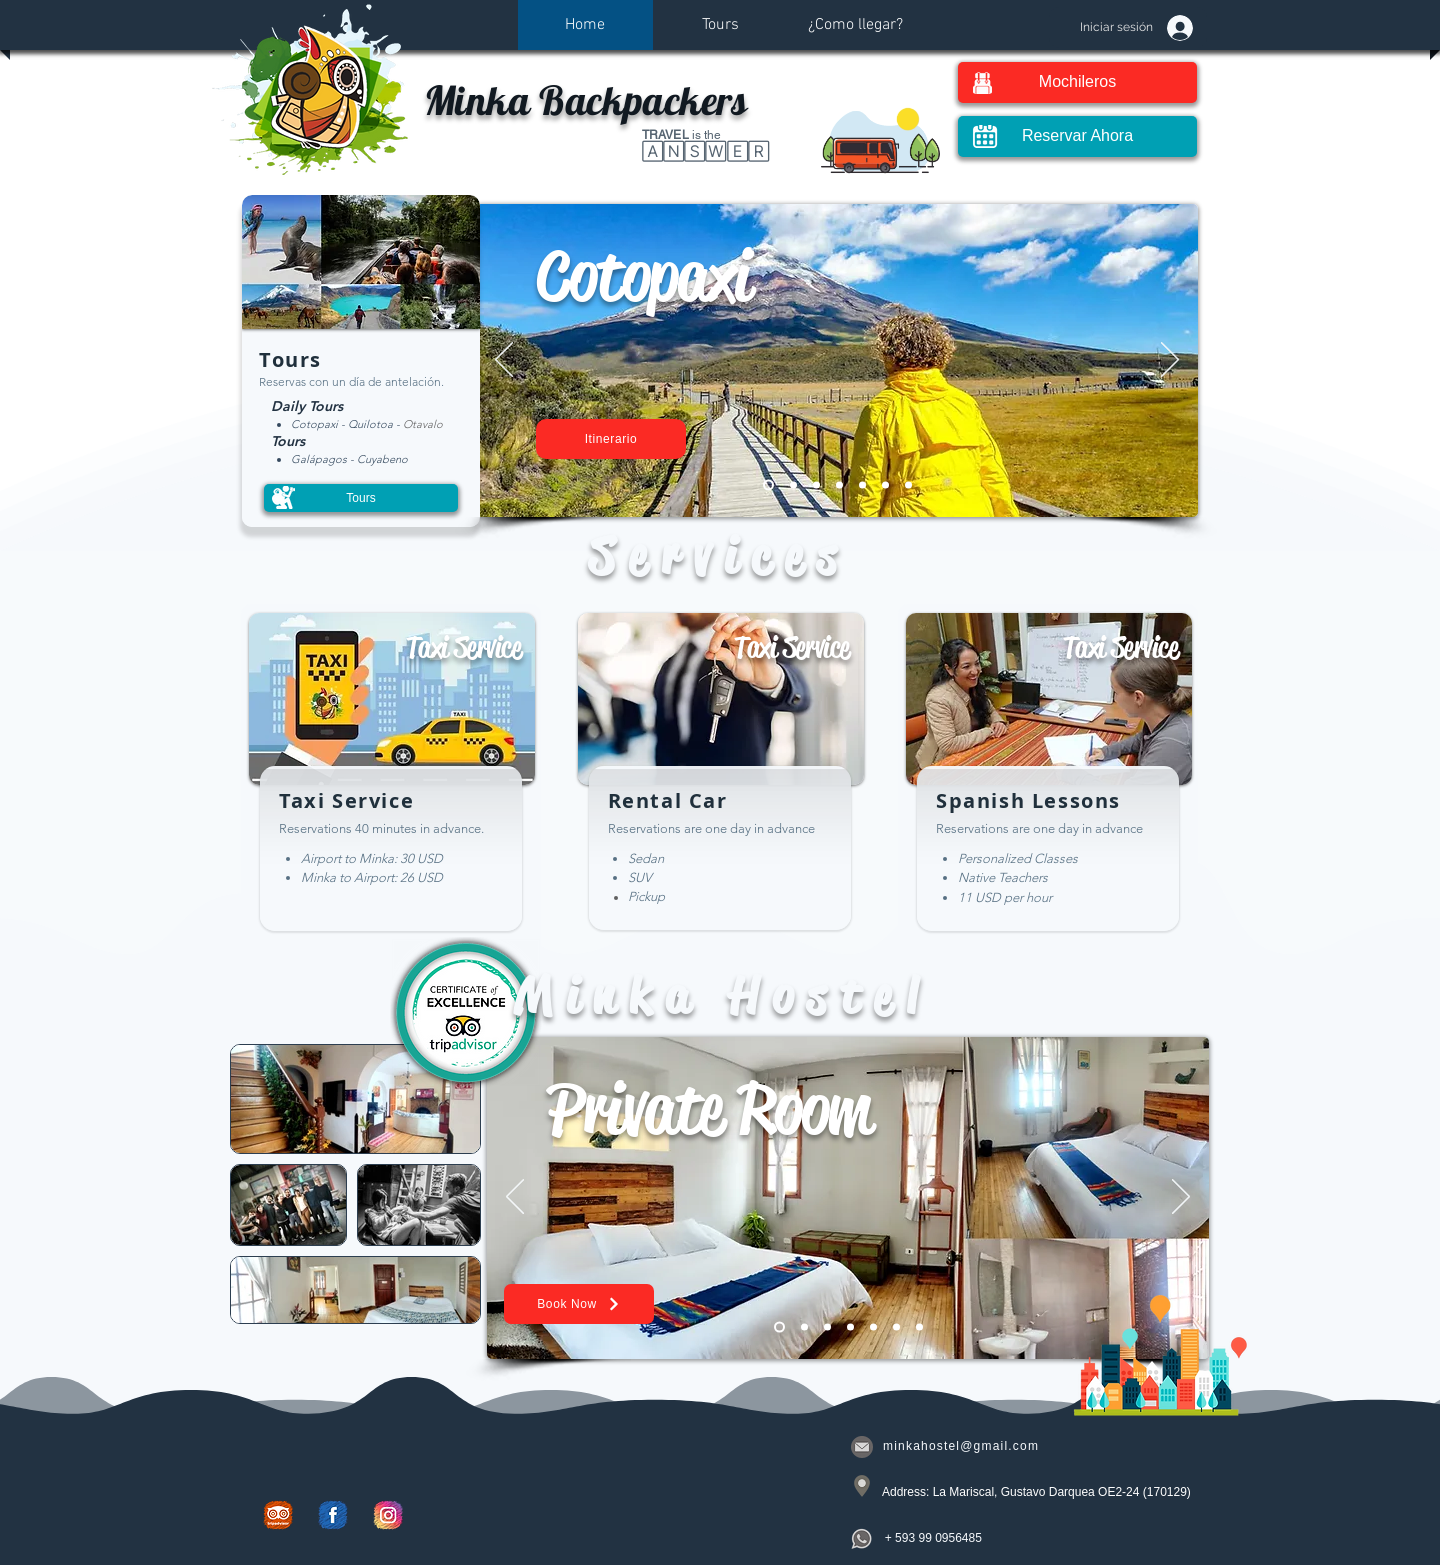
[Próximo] (1170, 361)
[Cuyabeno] (793, 485)
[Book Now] (579, 1304)
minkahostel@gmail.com (961, 1446)
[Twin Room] (827, 1327)
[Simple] (919, 1327)
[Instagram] (388, 1515)
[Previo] (504, 361)
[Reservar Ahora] (1077, 136)
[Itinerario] (611, 439)
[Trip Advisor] (278, 1515)
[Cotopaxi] (768, 485)
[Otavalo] (862, 485)
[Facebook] (333, 1515)
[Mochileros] (1077, 82)
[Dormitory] (850, 1327)
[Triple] (873, 1327)
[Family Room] (804, 1327)
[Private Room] (779, 1327)
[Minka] (896, 1327)
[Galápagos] (885, 485)
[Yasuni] (839, 485)
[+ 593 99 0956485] (935, 1538)
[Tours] (361, 498)
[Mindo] (908, 485)
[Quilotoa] (816, 485)
